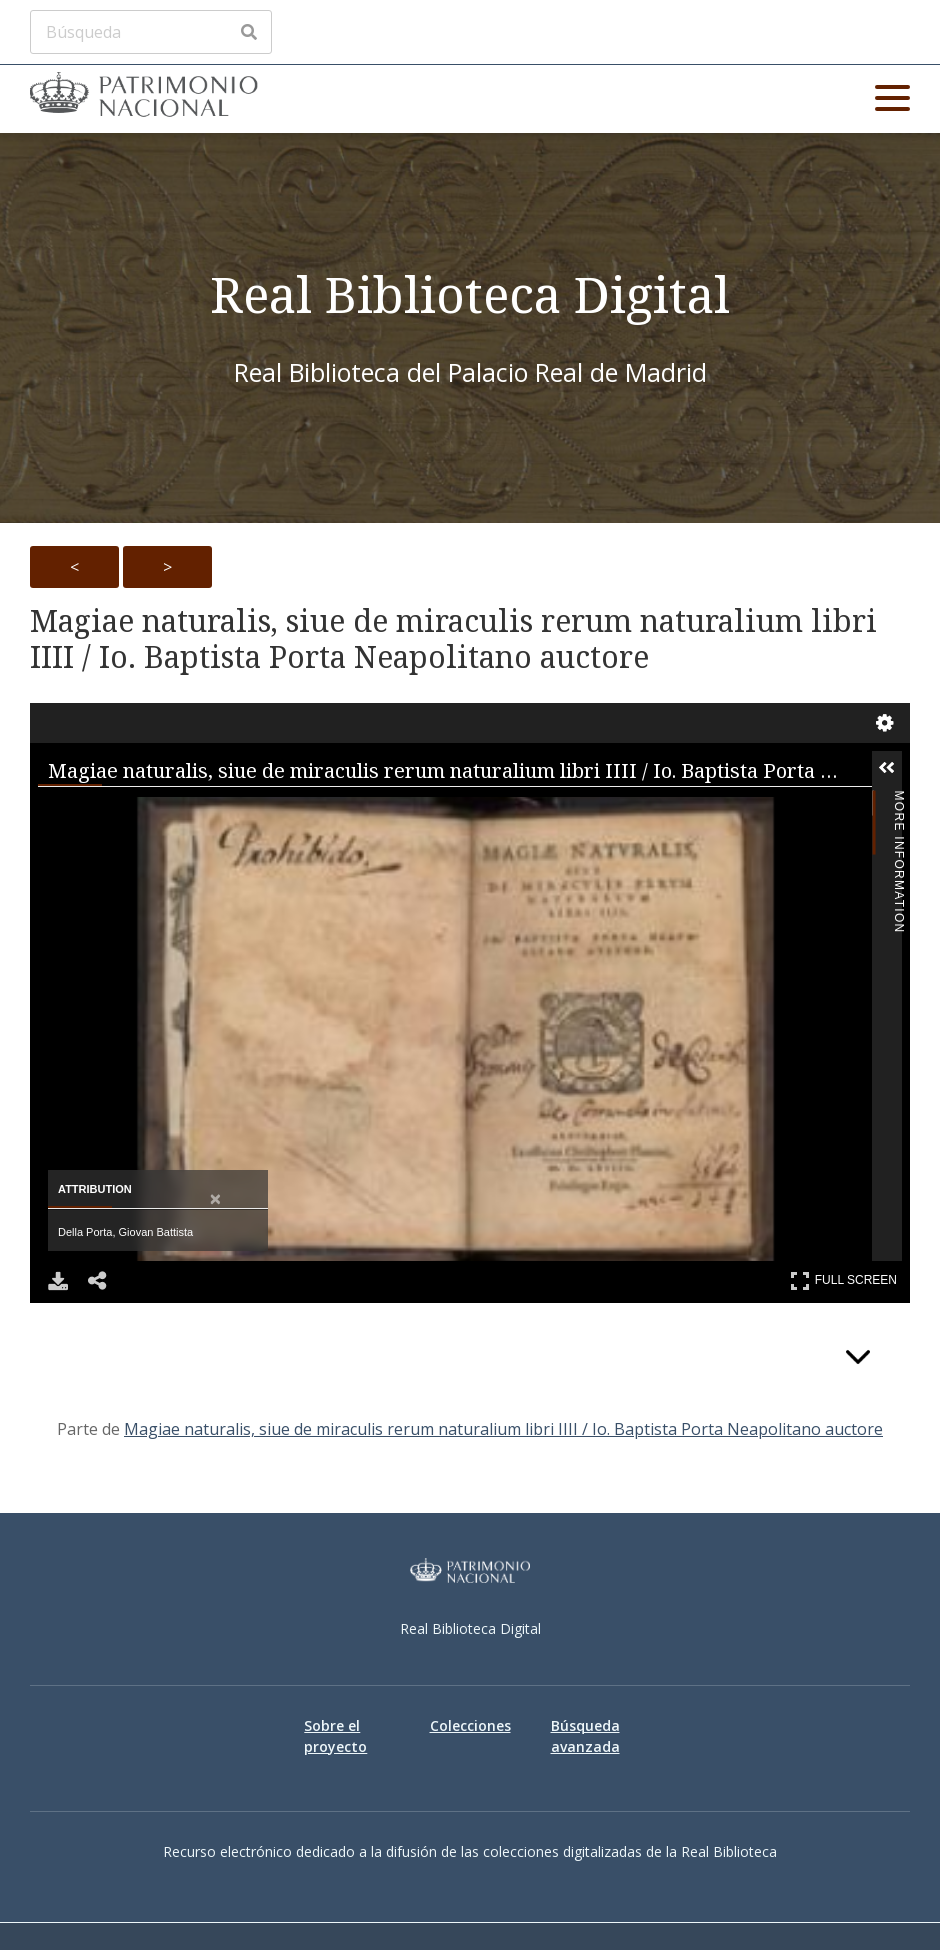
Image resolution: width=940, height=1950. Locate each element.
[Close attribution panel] (215, 1199)
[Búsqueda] (151, 32)
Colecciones (470, 1725)
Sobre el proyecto (335, 1736)
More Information (899, 803)
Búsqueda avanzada (585, 1736)
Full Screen (843, 1280)
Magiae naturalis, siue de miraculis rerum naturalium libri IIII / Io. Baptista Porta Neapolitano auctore (453, 639)
